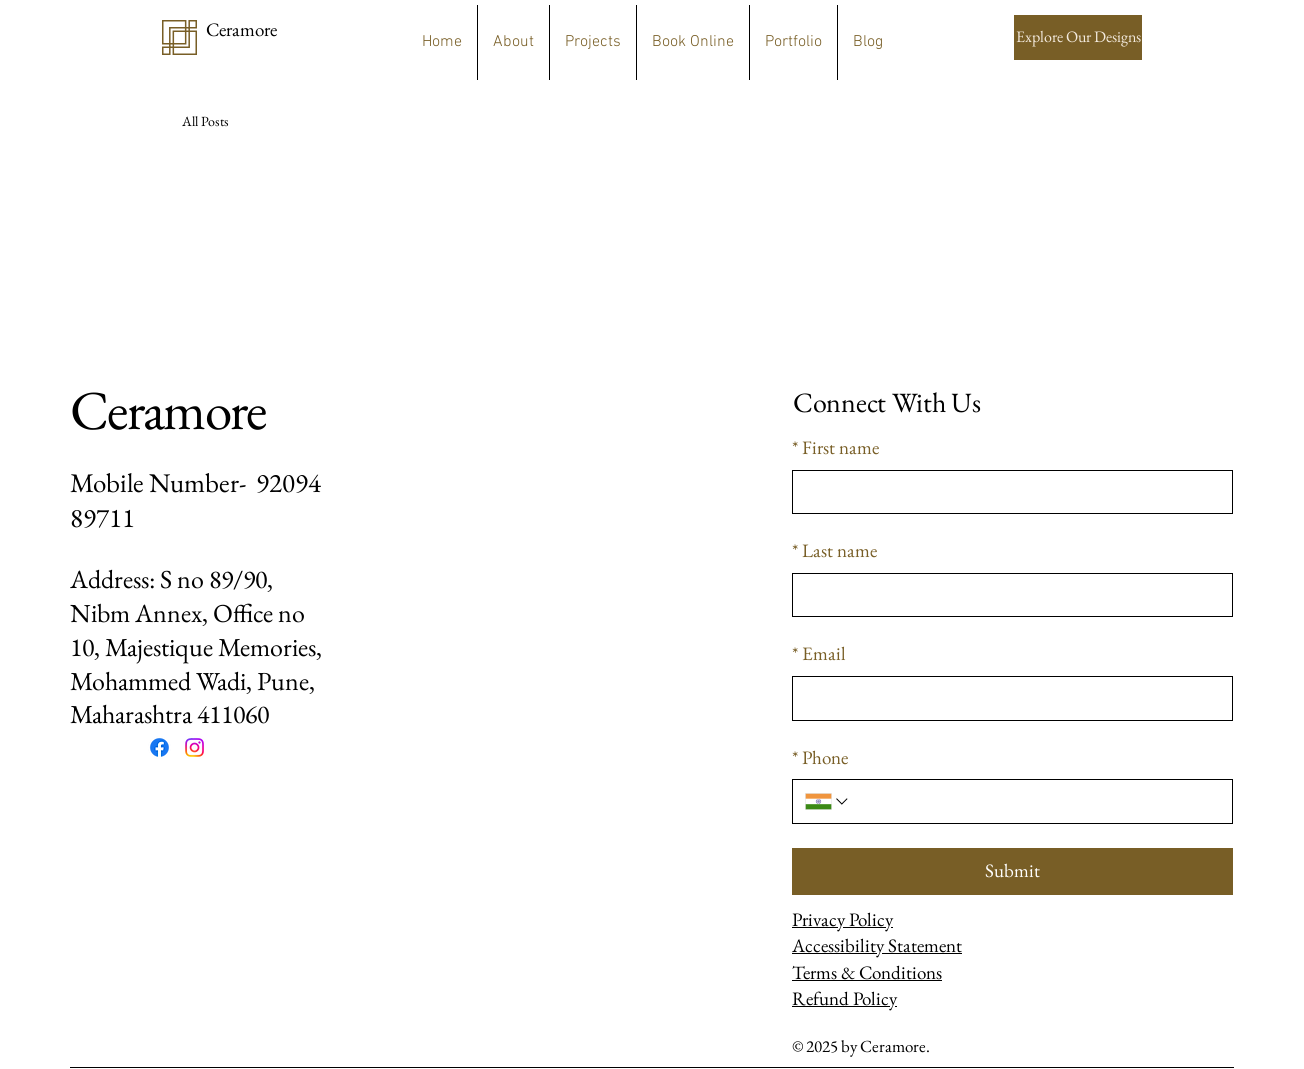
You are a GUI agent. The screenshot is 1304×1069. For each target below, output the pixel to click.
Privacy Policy (842, 919)
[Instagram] (194, 747)
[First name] (1006, 492)
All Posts (205, 121)
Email (819, 654)
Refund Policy (844, 998)
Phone (820, 758)
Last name (834, 551)
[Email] (1006, 698)
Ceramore (168, 409)
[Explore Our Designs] (1078, 37)
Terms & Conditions (867, 972)
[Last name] (1006, 595)
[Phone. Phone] (1035, 801)
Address (109, 579)
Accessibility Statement (877, 945)
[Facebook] (159, 747)
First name (835, 448)
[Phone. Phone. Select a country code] (828, 801)
